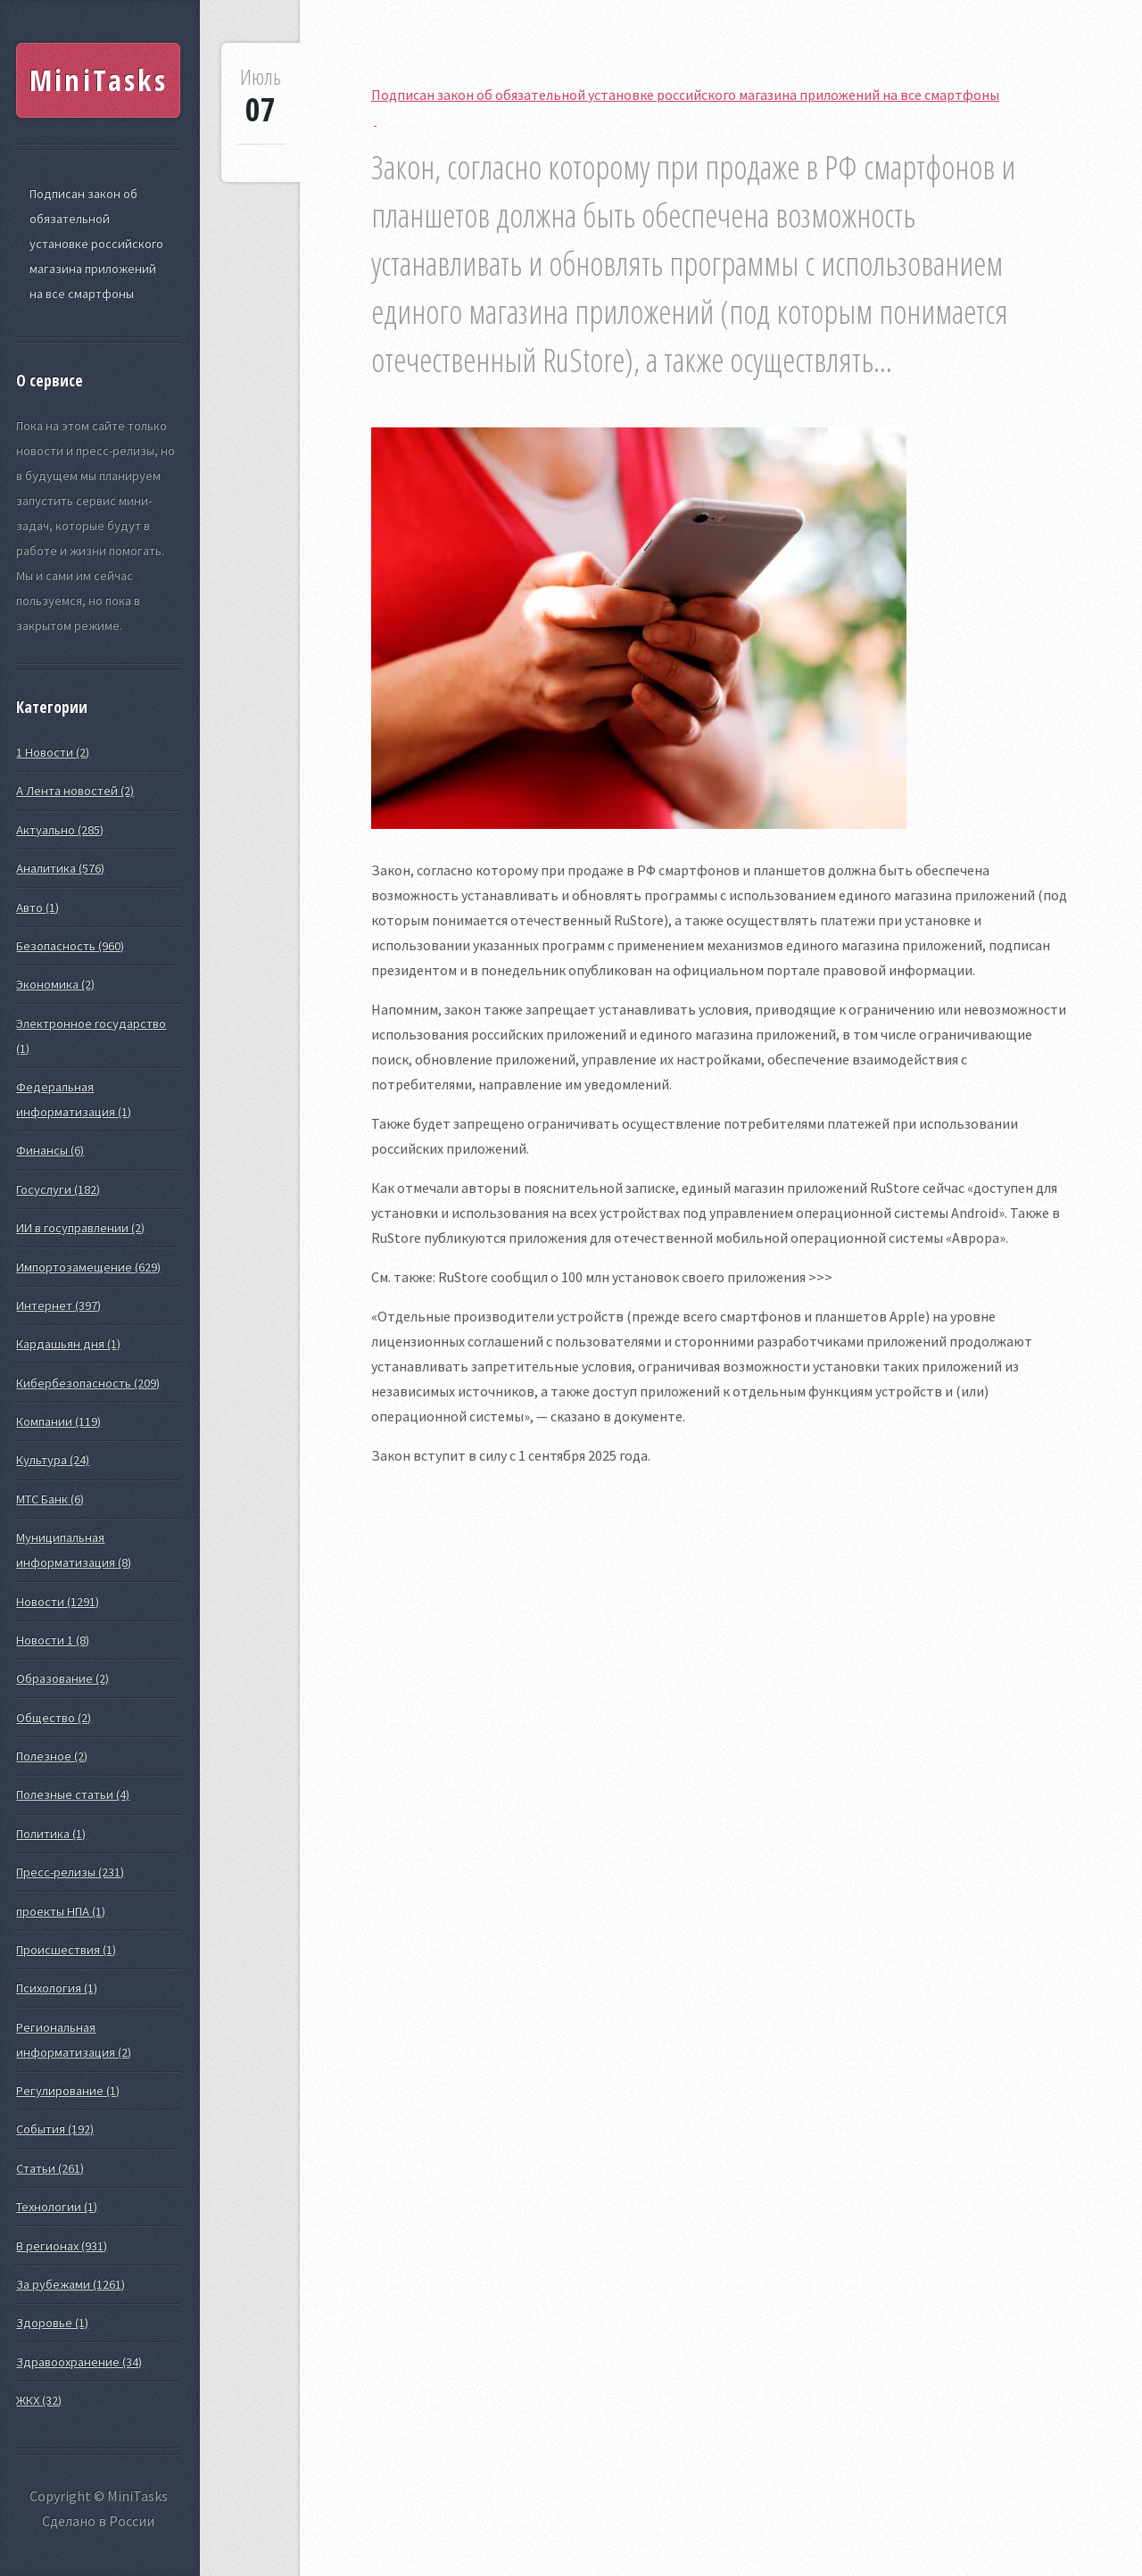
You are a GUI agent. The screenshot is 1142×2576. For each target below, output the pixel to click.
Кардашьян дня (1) (68, 1344)
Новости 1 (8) (52, 1640)
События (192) (55, 2129)
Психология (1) (56, 1988)
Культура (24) (52, 1460)
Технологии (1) (56, 2207)
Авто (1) (37, 907)
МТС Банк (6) (50, 1499)
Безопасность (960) (70, 946)
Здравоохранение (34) (79, 2362)
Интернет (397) (58, 1305)
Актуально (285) (59, 830)
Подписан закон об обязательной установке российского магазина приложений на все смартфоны (96, 244)
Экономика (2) (55, 984)
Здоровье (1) (52, 2323)
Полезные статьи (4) (72, 1794)
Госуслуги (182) (58, 1189)
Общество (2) (53, 1718)
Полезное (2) (51, 1756)
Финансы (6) (50, 1150)
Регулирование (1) (68, 2091)
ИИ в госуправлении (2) (80, 1228)
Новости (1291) (57, 1602)
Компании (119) (58, 1421)
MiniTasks (98, 80)
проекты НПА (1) (60, 1911)
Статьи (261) (50, 2168)
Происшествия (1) (66, 1950)
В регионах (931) (61, 2246)
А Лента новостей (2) (75, 791)
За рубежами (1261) (70, 2284)
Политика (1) (51, 1834)
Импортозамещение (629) (88, 1267)
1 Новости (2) (52, 752)
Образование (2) (62, 1678)
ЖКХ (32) (39, 2400)
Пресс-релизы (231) (70, 1872)
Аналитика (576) (60, 868)
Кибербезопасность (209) (88, 1383)
